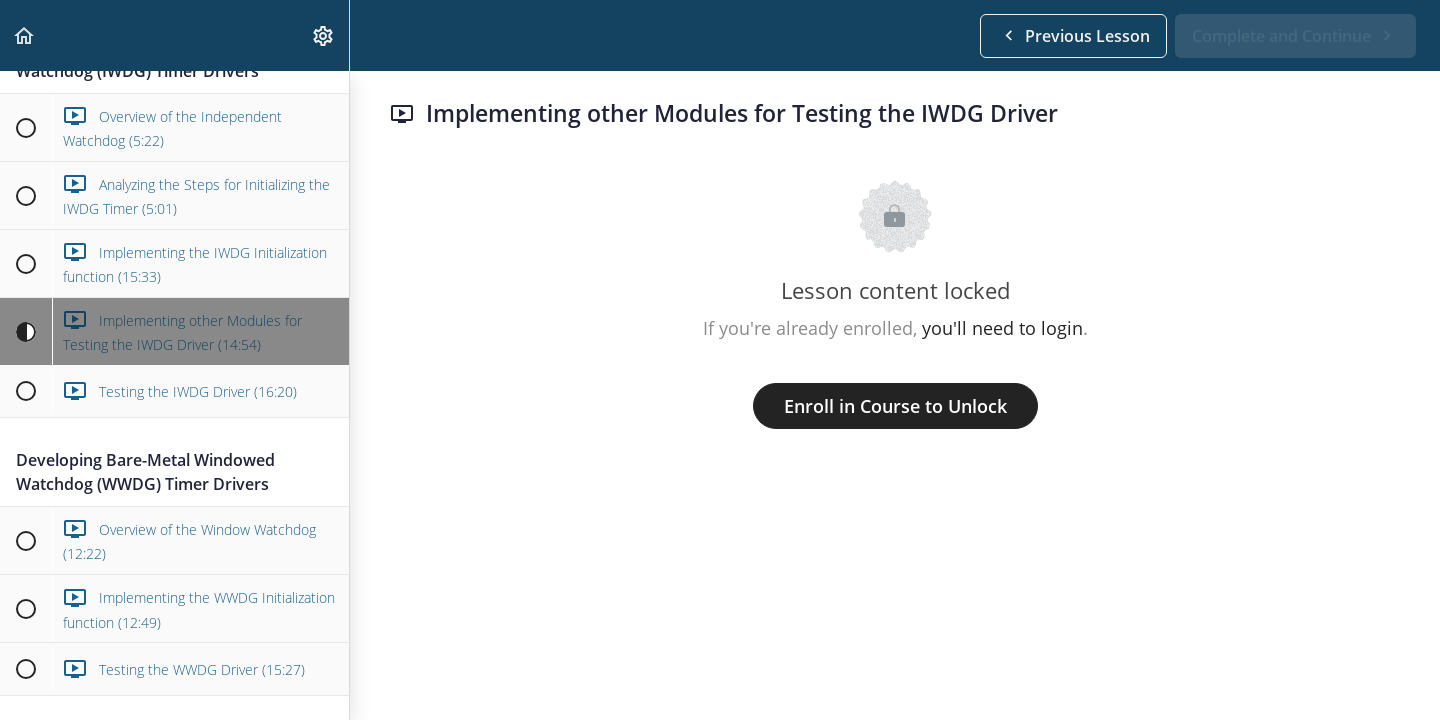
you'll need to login (1002, 328)
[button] (25, 35)
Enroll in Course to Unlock (895, 406)
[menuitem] (324, 35)
